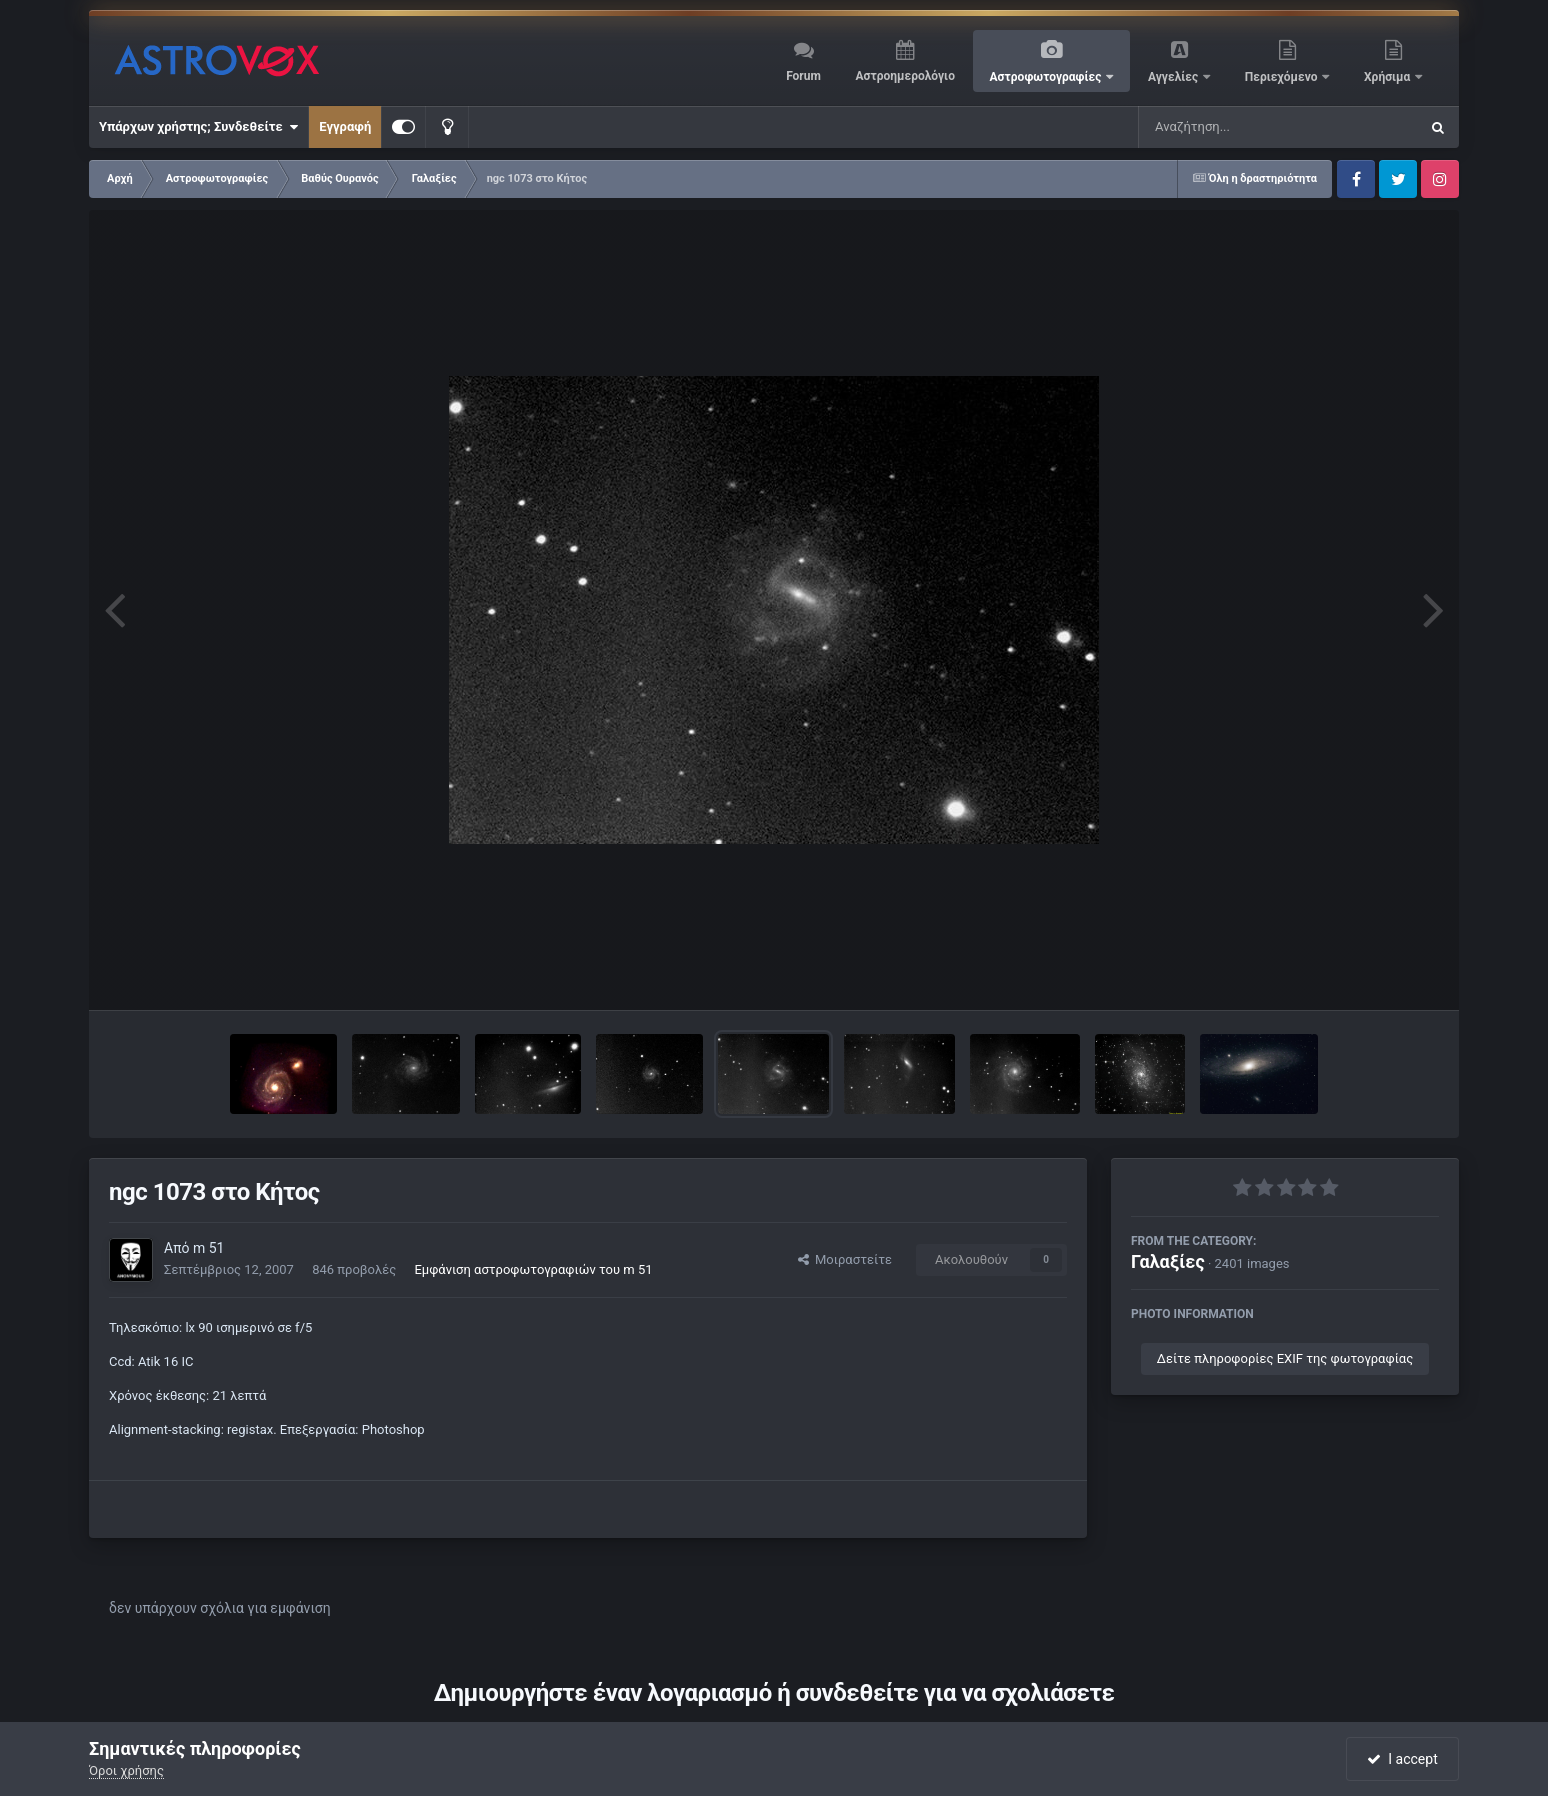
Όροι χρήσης (126, 1770)
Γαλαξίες (1168, 1261)
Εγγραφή (345, 126)
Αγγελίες (1174, 77)
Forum (803, 76)
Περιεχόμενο (1283, 77)
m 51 (209, 1248)
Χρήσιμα (1388, 77)
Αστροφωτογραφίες (1047, 77)
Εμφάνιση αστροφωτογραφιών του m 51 (533, 1269)
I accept (1402, 1759)
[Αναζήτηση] (1238, 127)
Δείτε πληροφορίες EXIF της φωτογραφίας (1285, 1358)
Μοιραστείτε (845, 1259)
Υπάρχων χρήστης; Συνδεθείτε (198, 127)
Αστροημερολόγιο (904, 76)
